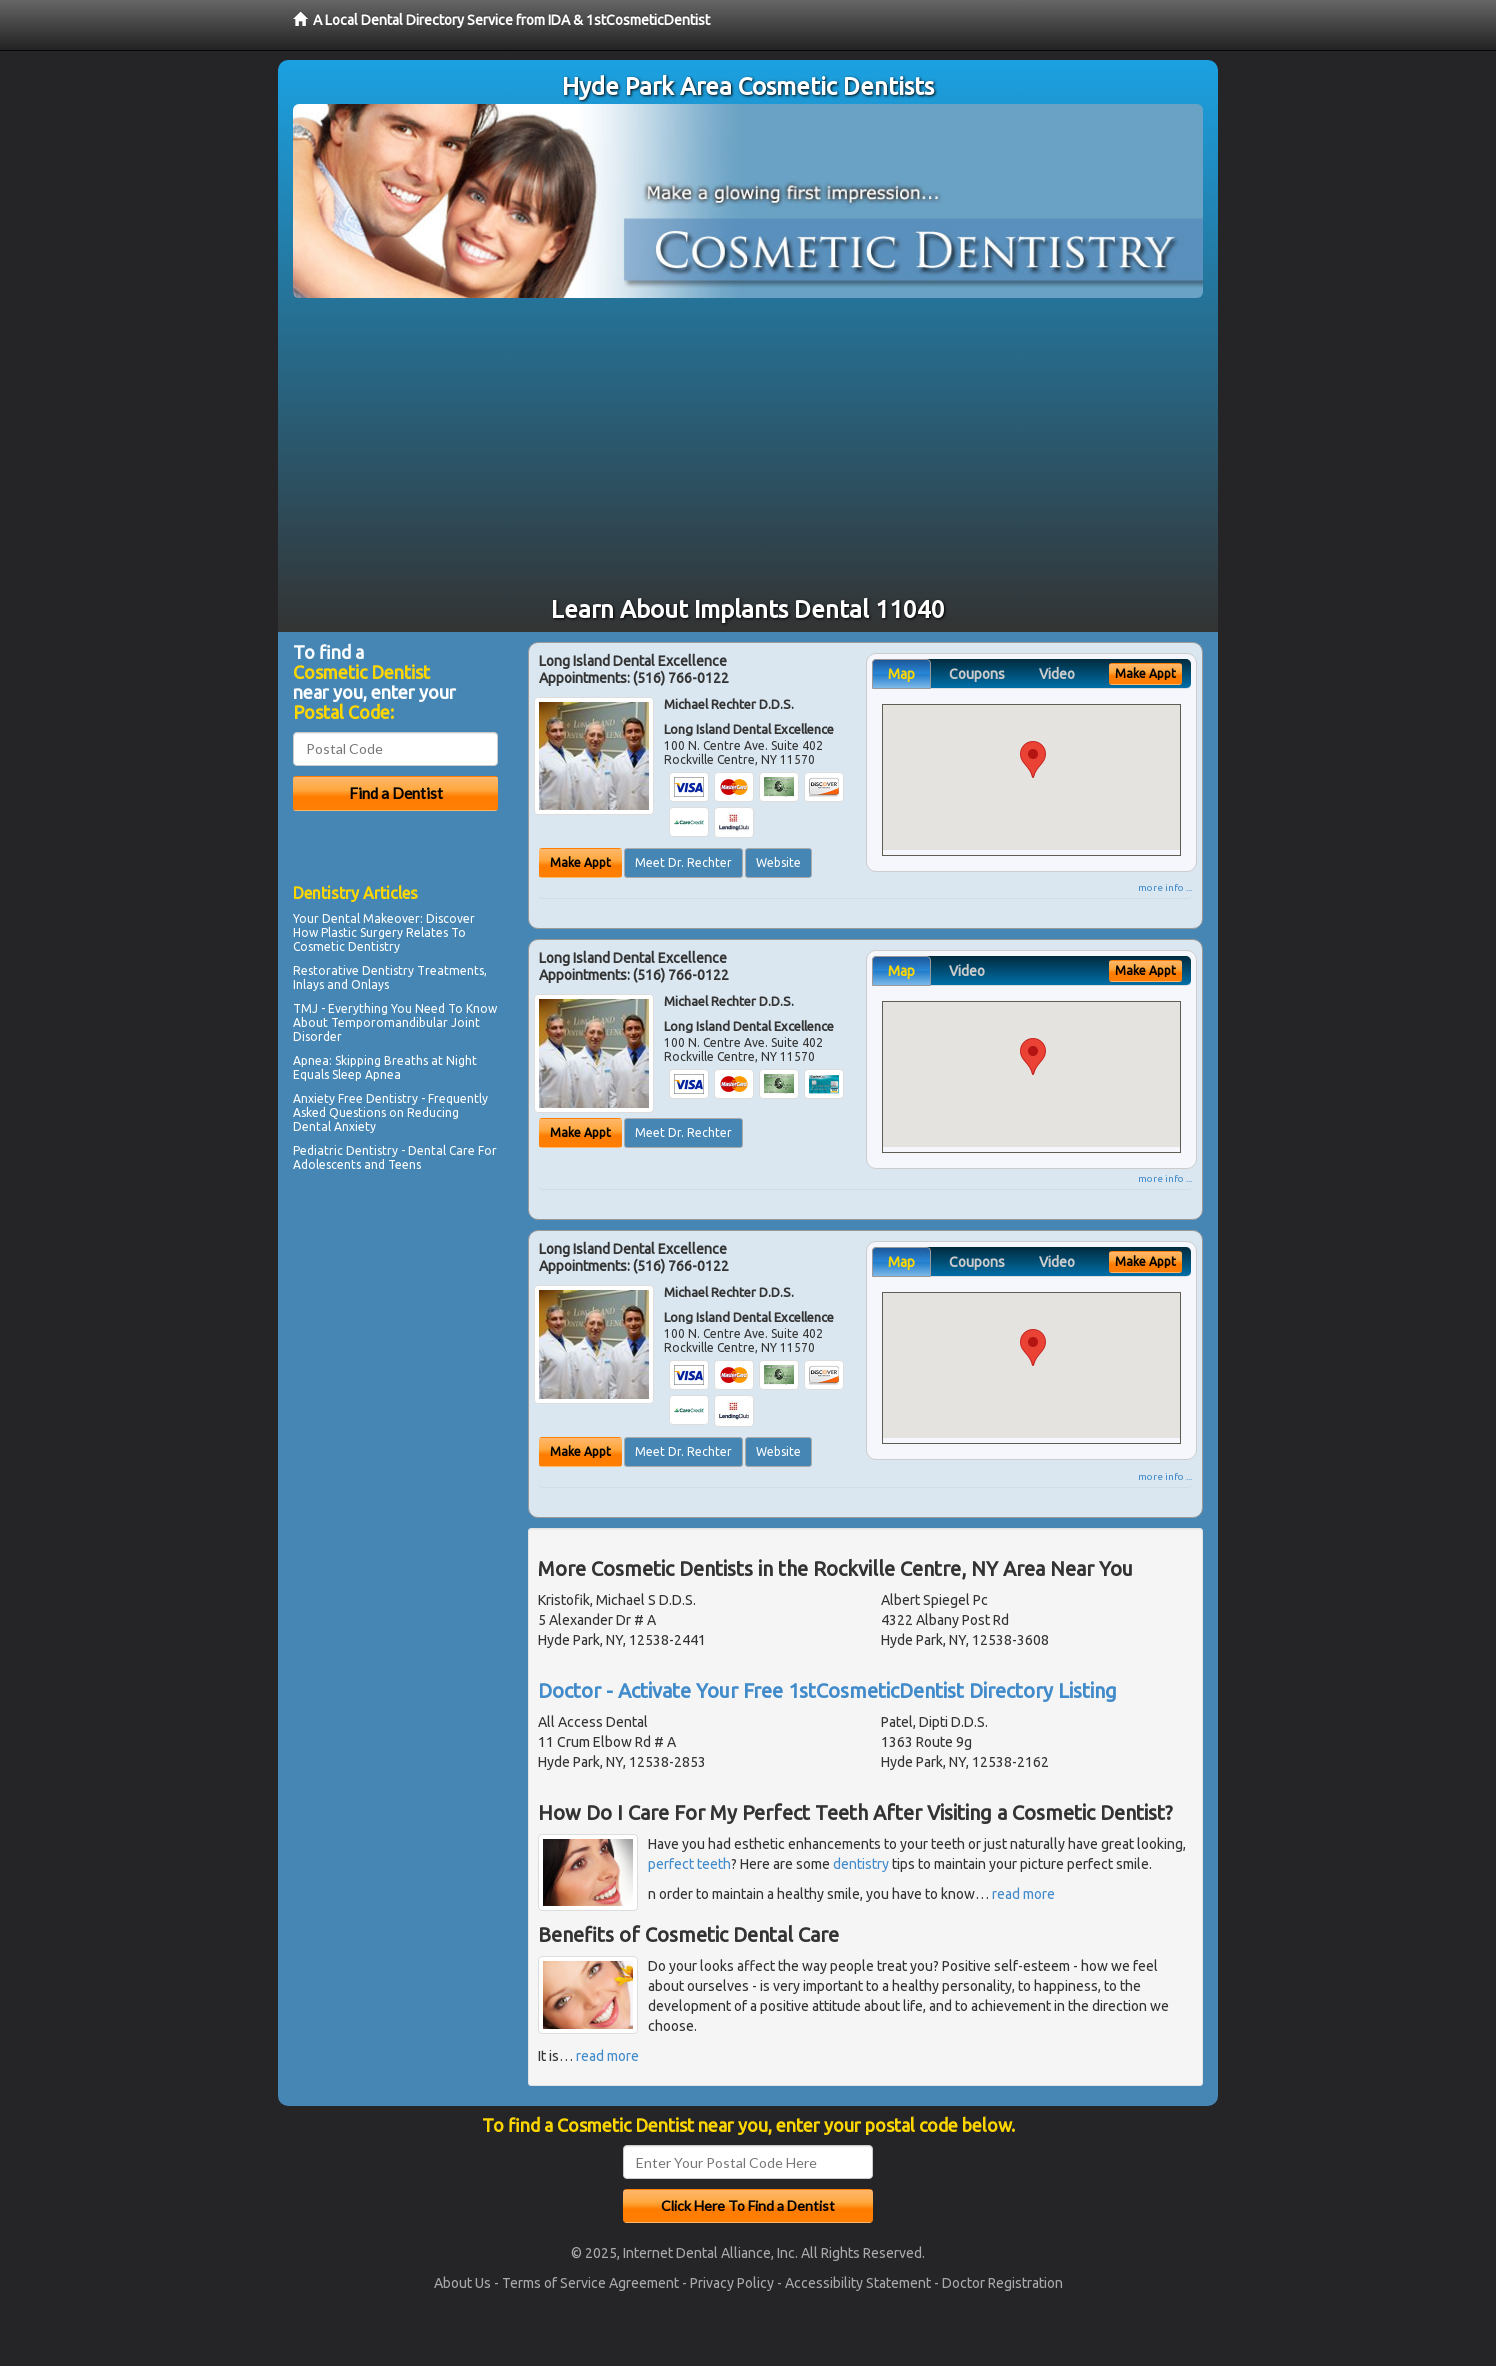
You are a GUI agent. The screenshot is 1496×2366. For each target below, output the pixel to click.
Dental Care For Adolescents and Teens (395, 1157)
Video (1057, 674)
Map (901, 674)
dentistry (861, 1864)
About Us (462, 2283)
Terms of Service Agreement (590, 2283)
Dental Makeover (371, 918)
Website (778, 862)
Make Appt (580, 862)
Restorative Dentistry (353, 970)
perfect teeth (689, 1864)
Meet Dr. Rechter (683, 862)
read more (1023, 1894)
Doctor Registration (1002, 2283)
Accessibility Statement (858, 2283)
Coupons (977, 674)
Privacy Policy (732, 2283)
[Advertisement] (748, 448)
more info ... (1165, 887)
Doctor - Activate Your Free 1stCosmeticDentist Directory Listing (827, 1690)
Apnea (311, 1060)
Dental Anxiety (334, 1126)
